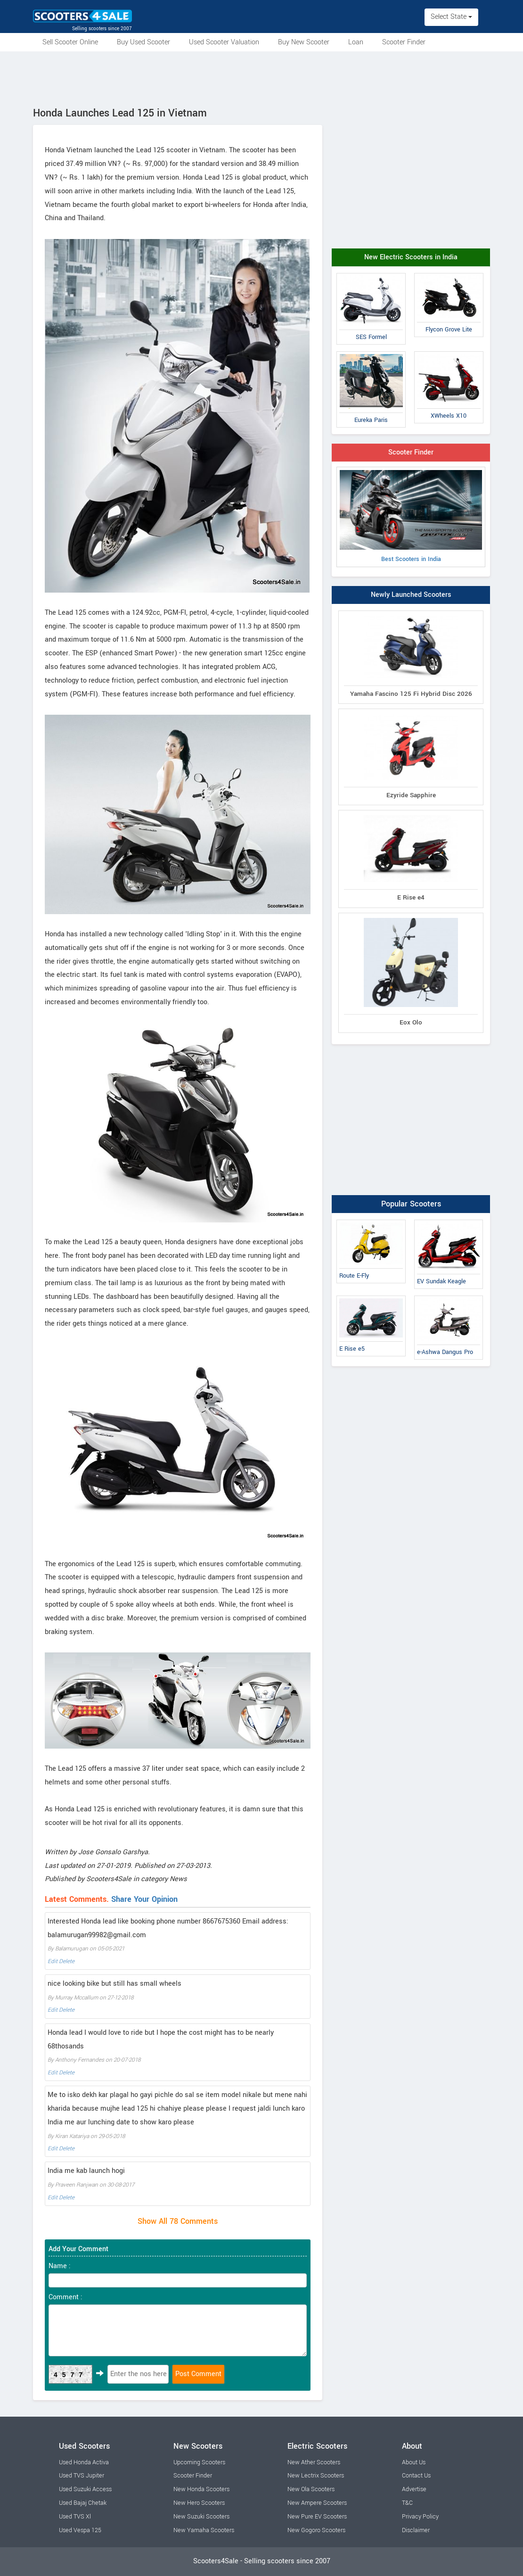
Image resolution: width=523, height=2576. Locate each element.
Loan (355, 42)
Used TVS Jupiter (81, 2475)
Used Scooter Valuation (224, 42)
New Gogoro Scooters (316, 2530)
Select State (451, 17)
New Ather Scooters (313, 2462)
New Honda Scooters (201, 2489)
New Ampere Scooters (317, 2503)
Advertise (414, 2489)
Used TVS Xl (75, 2516)
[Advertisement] (261, 77)
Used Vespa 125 (80, 2530)
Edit (52, 1961)
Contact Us (416, 2475)
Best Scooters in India (411, 516)
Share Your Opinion (144, 1899)
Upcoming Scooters (199, 2462)
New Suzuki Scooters (201, 2516)
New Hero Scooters (199, 2503)
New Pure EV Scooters (317, 2516)
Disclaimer (416, 2530)
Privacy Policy (420, 2516)
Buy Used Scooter (143, 42)
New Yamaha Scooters (203, 2530)
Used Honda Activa (84, 2462)
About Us (413, 2462)
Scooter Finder (403, 42)
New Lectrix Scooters (315, 2475)
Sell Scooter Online (70, 42)
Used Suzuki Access (85, 2489)
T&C (407, 2503)
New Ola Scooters (311, 2489)
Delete (66, 1961)
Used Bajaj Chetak (82, 2503)
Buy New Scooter (303, 42)
